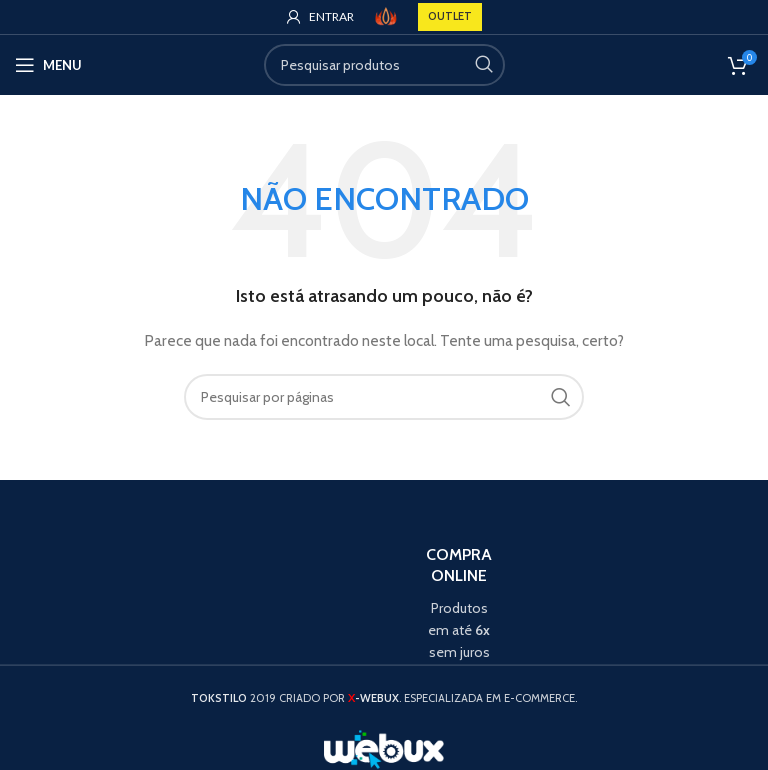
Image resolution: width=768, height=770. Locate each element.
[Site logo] (386, 15)
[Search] (384, 65)
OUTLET (450, 16)
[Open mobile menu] (48, 65)
